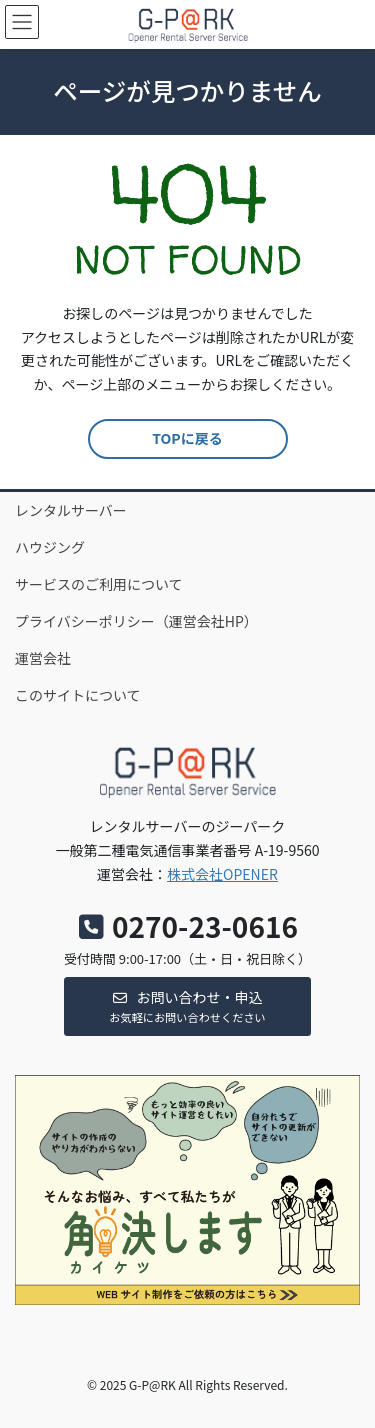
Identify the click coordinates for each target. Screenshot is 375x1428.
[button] (187, 1006)
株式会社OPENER (222, 874)
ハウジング (50, 547)
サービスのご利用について (99, 584)
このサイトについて (78, 695)
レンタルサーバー (71, 510)
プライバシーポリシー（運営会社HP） (136, 621)
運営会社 (43, 658)
